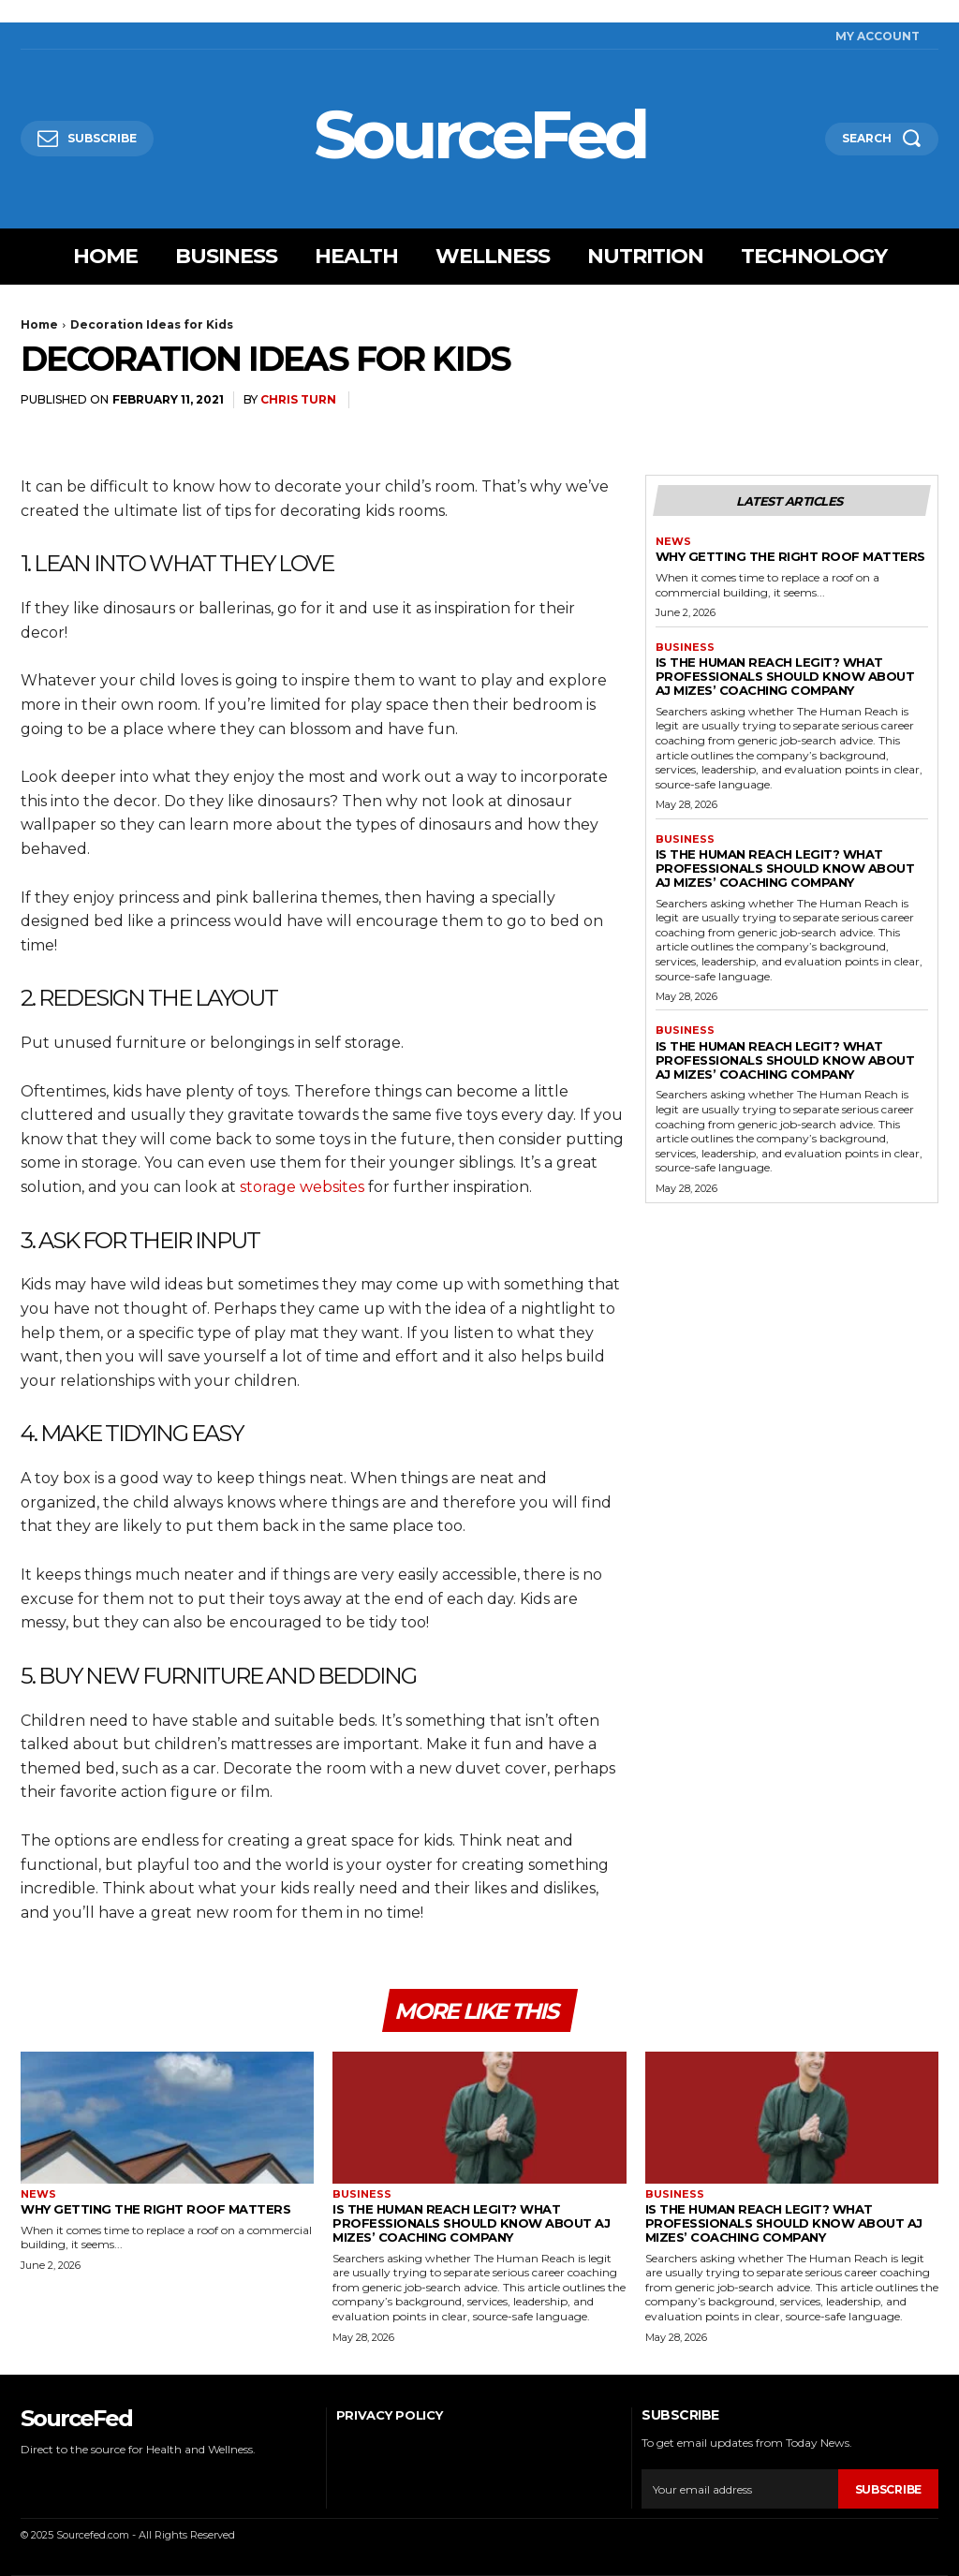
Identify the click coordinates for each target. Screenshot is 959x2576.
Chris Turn (298, 399)
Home (39, 324)
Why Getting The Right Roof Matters (790, 556)
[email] (739, 2490)
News (673, 542)
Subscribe (888, 2489)
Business (685, 647)
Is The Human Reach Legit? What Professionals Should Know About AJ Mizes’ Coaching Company (785, 676)
